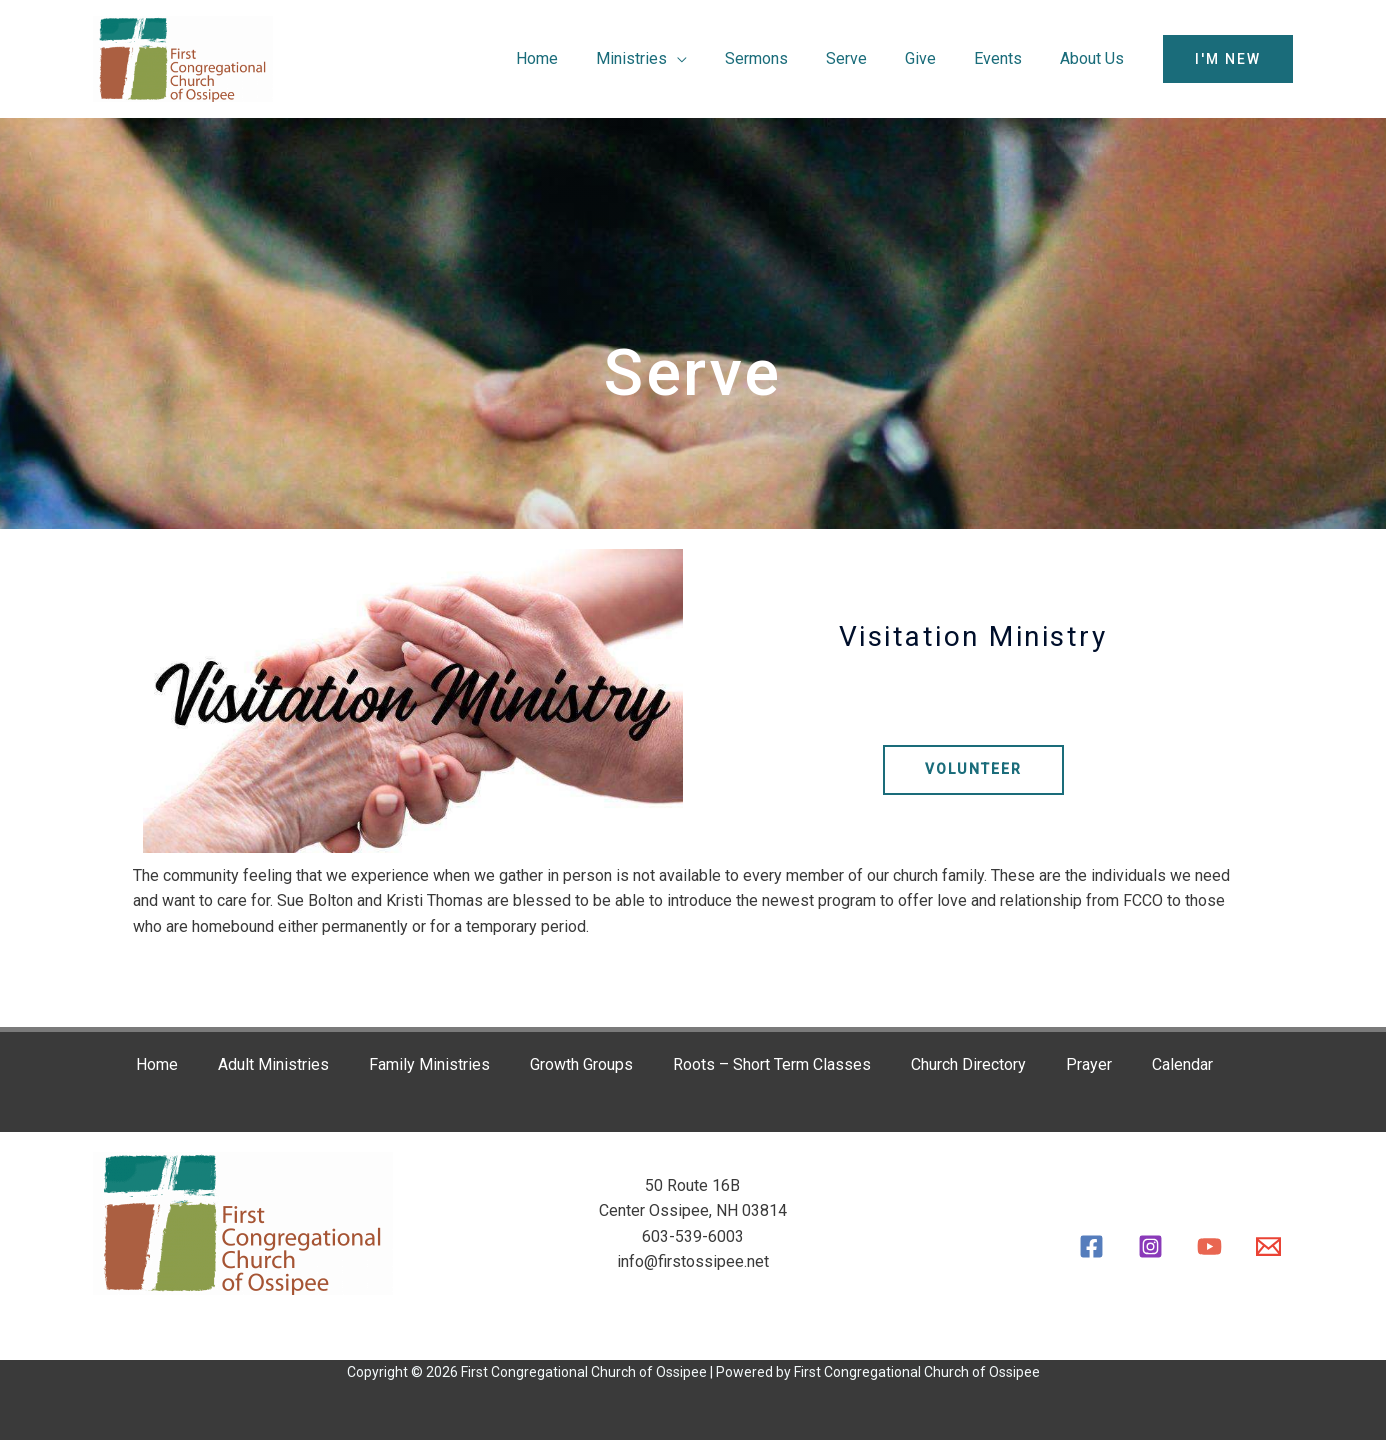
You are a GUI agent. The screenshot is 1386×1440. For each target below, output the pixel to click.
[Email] (1268, 1246)
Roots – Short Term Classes (771, 1064)
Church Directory (967, 1064)
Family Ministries (428, 1064)
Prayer (1088, 1064)
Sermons (783, 58)
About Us (1095, 58)
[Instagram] (1150, 1246)
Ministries (664, 58)
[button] (1228, 59)
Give (935, 58)
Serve (867, 58)
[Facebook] (1091, 1246)
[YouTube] (1209, 1246)
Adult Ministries (272, 1064)
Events (1007, 58)
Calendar (1181, 1064)
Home (576, 58)
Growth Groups (580, 1064)
